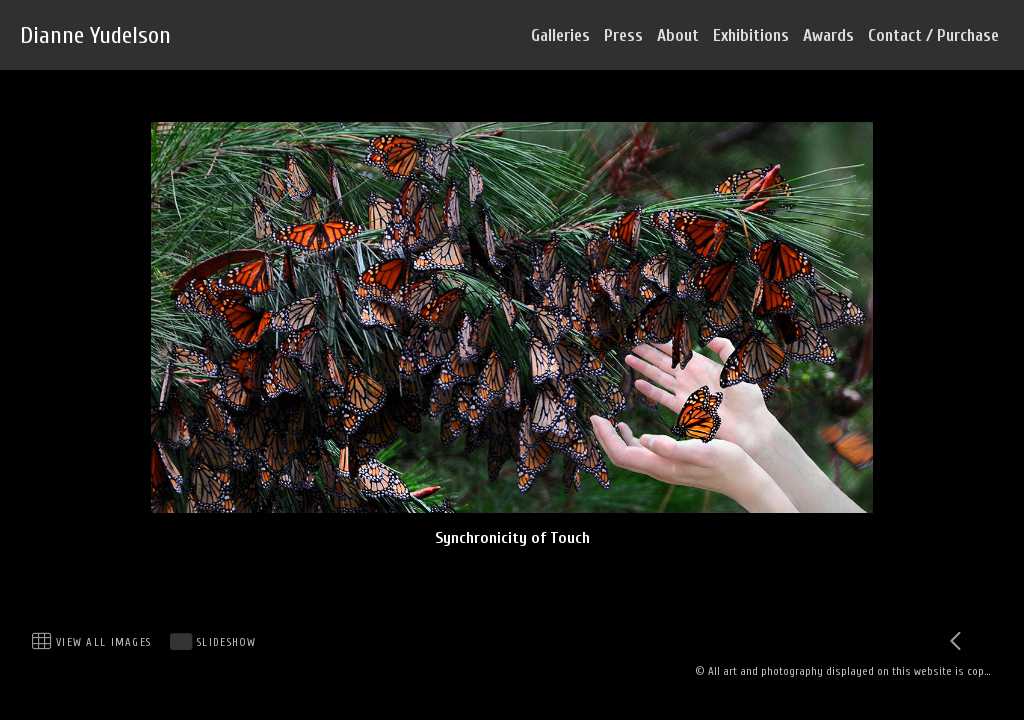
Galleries (560, 35)
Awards (828, 35)
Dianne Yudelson (95, 35)
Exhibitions (751, 35)
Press (623, 35)
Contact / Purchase (933, 35)
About (678, 35)
